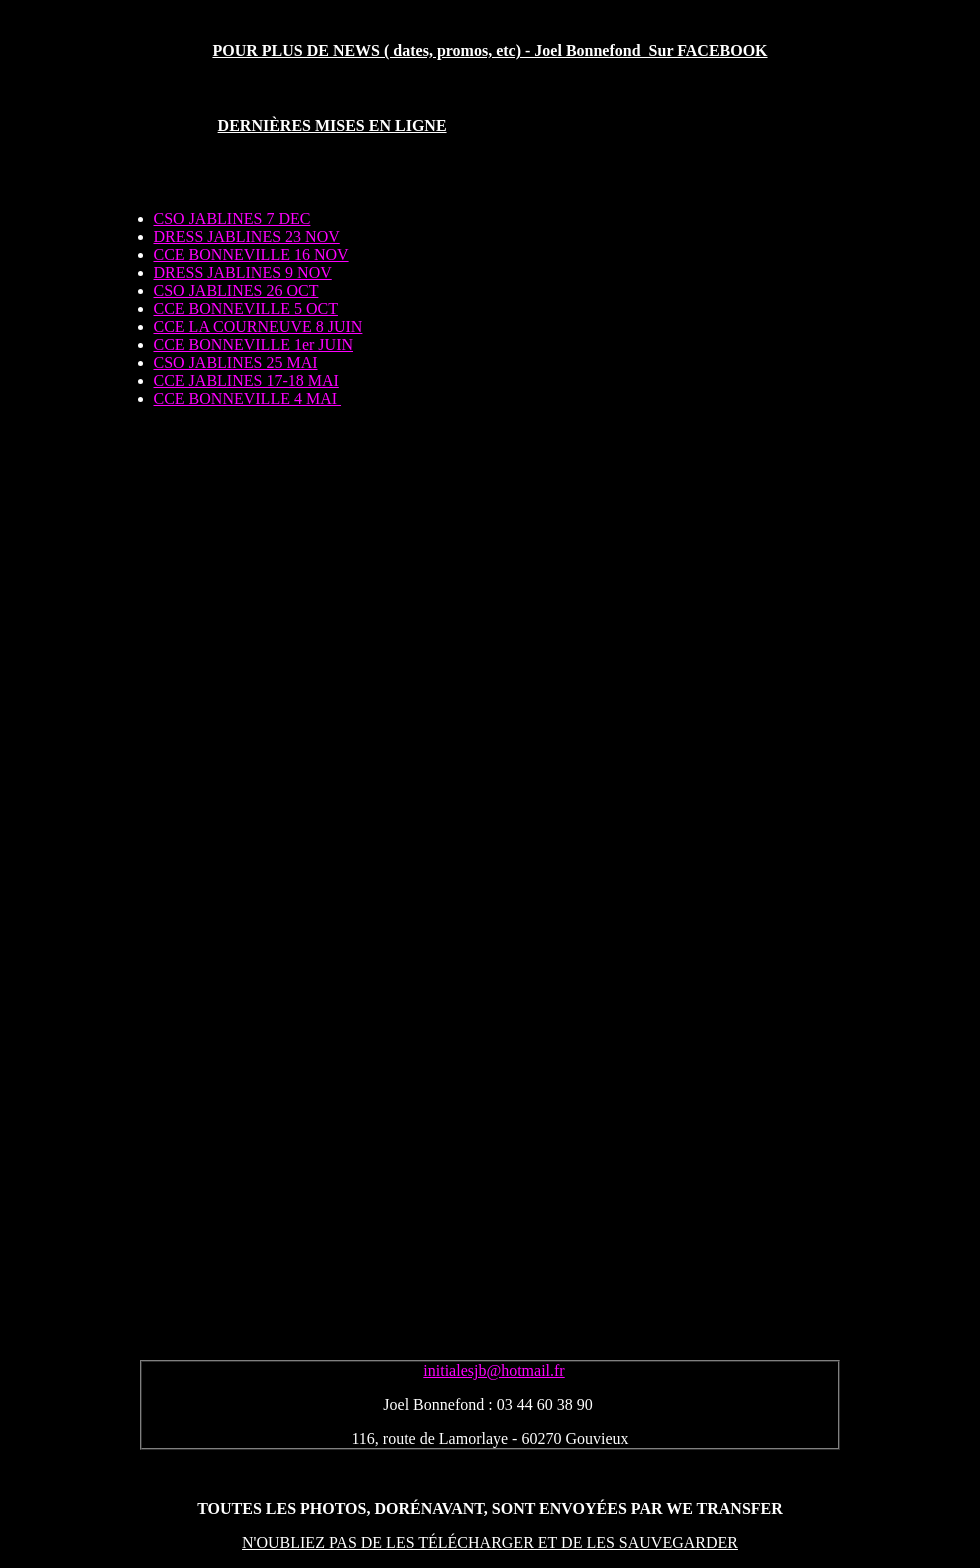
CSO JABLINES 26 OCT (236, 290)
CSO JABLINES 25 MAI (236, 362)
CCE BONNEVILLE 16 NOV (251, 254)
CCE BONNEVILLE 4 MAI (248, 398)
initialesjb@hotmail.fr (493, 1370)
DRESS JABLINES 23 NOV (247, 236)
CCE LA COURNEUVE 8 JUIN (258, 326)
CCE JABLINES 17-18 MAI (246, 380)
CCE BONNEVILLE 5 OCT (246, 308)
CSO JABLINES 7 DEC (232, 218)
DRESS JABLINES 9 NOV (243, 272)
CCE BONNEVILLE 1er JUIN (254, 344)
